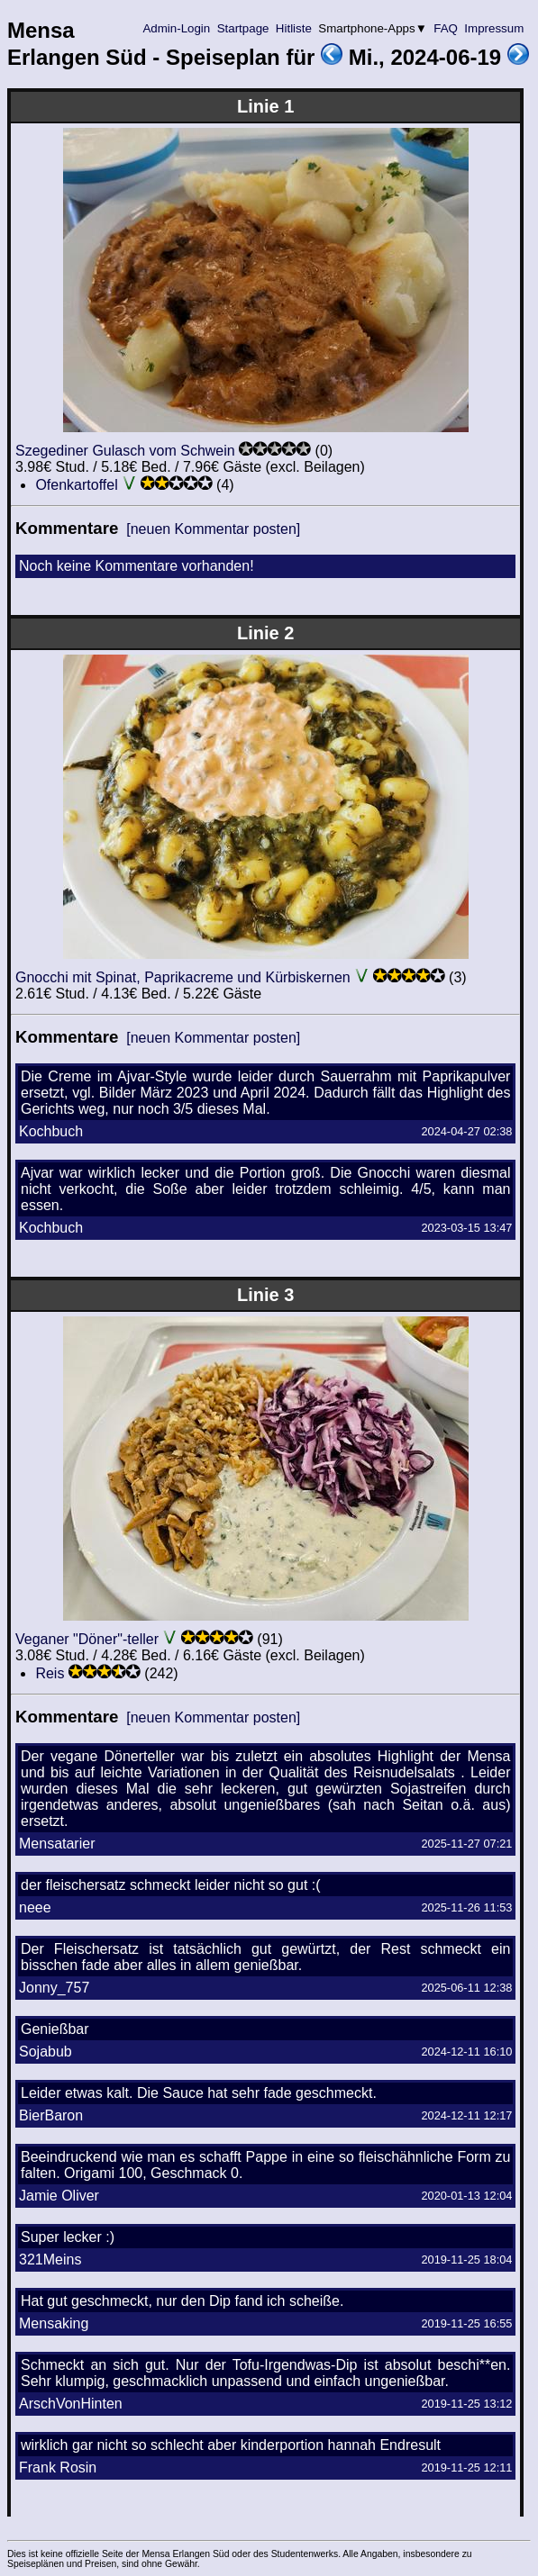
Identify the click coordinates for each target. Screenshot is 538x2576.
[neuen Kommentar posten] (213, 529)
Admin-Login (177, 28)
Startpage (243, 28)
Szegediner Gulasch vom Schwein (125, 450)
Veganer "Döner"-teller (87, 1639)
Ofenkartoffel (76, 485)
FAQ (446, 28)
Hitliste (293, 28)
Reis (49, 1673)
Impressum (494, 28)
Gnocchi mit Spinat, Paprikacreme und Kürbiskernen (183, 977)
